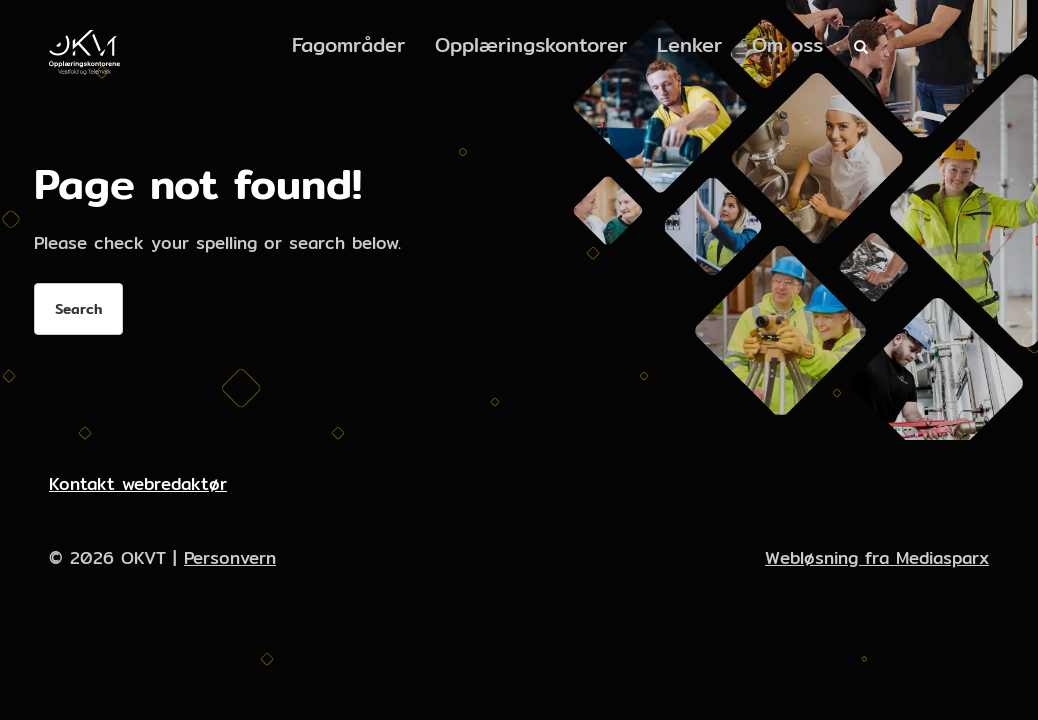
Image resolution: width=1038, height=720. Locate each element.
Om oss (787, 44)
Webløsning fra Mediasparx (877, 557)
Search (78, 309)
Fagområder (348, 44)
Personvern (230, 557)
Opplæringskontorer (531, 44)
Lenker (689, 44)
